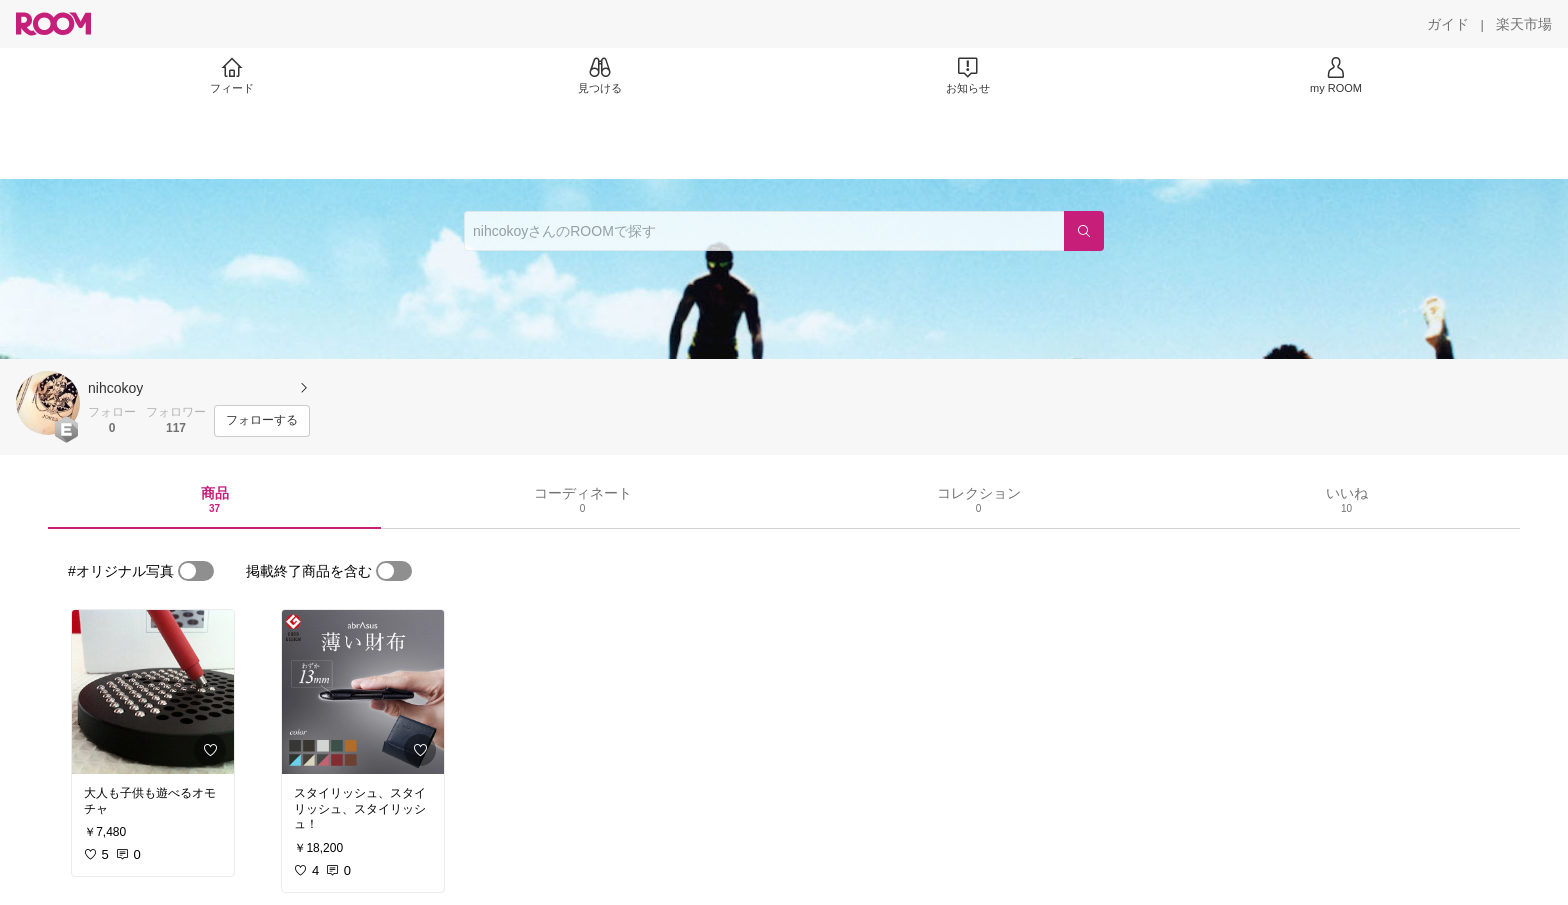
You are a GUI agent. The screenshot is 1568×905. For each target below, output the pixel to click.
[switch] (196, 571)
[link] (153, 692)
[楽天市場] (1524, 24)
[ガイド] (1448, 24)
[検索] (1084, 231)
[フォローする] (262, 421)
